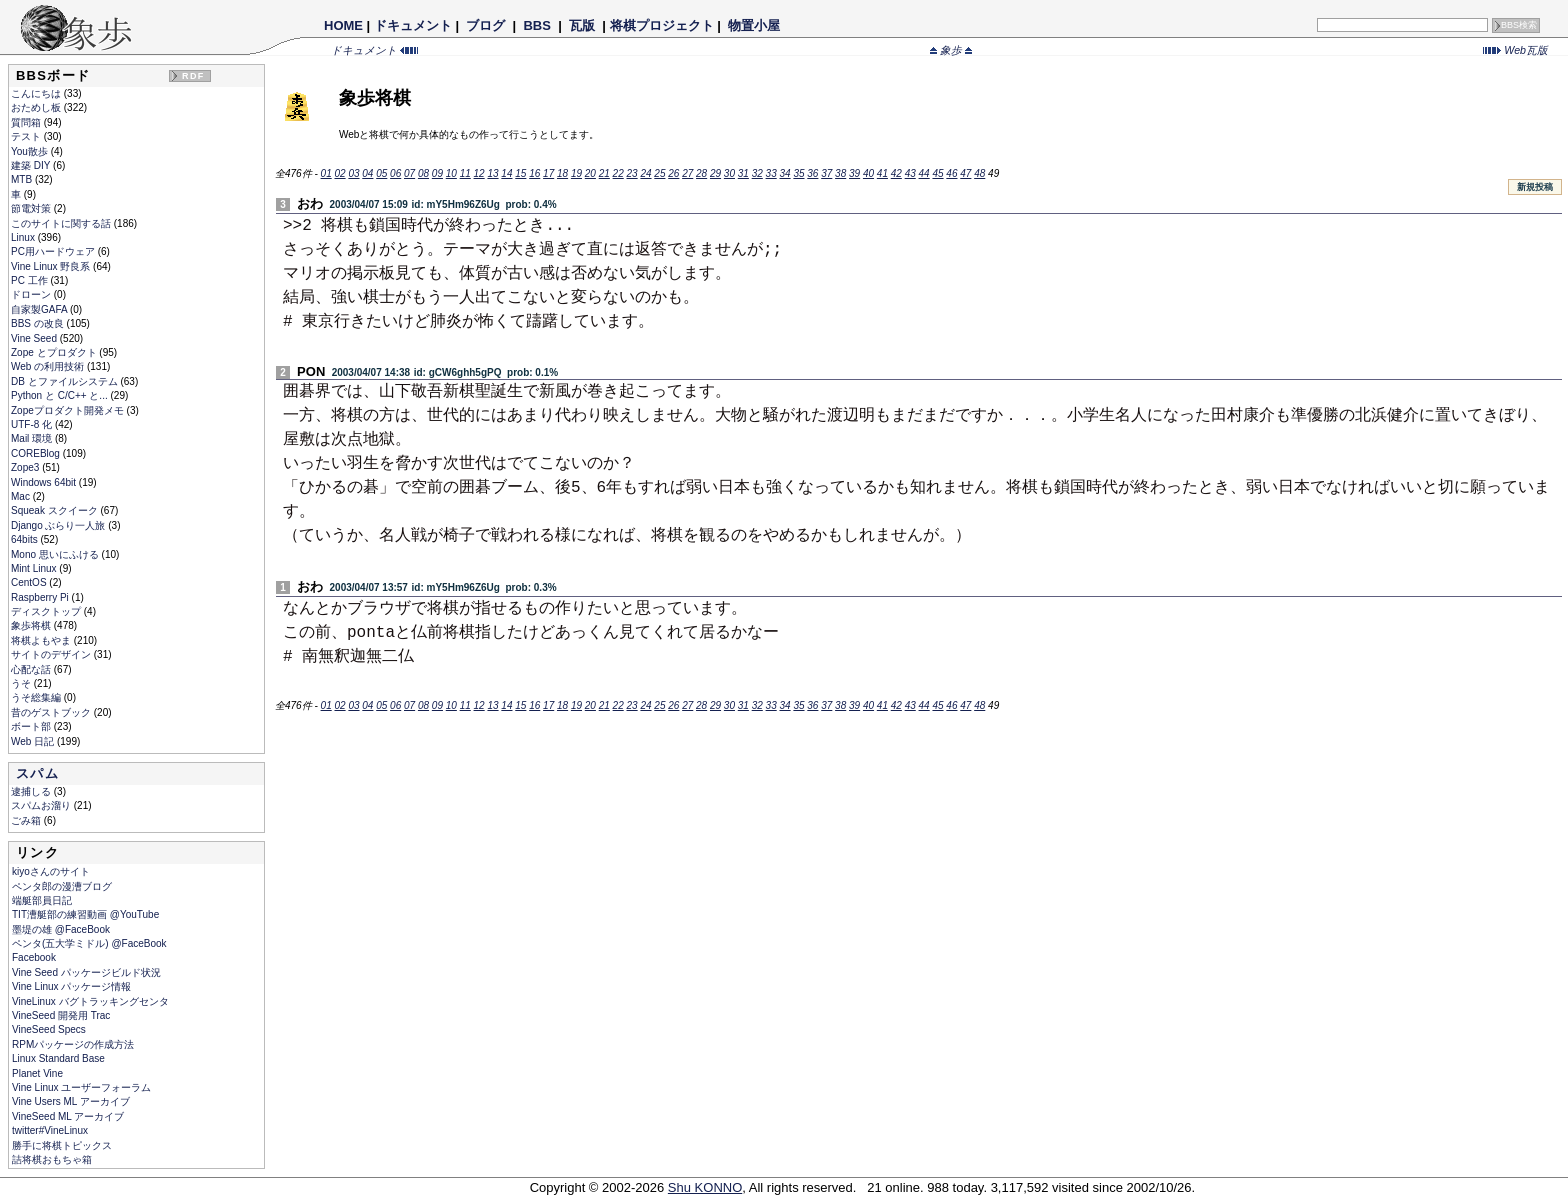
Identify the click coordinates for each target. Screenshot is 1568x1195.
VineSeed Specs (49, 1029)
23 (632, 173)
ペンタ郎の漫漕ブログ (62, 886)
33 (771, 173)
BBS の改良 (39, 323)
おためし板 (37, 107)
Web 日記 (34, 741)
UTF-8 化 (33, 424)
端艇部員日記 (42, 900)
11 (465, 173)
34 (784, 173)
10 (451, 173)
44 (924, 173)
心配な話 (32, 669)
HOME (343, 25)
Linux (24, 237)
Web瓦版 (1515, 50)
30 (729, 173)
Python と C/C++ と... (60, 395)
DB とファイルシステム (65, 381)
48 (979, 173)
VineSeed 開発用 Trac (61, 1015)
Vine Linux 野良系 (52, 266)
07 (409, 173)
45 (937, 173)
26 (673, 173)
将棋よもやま (42, 640)
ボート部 (32, 726)
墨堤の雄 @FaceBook (61, 929)
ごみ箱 (27, 820)
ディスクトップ (47, 611)
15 (520, 173)
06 (395, 173)
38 (840, 173)
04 (367, 173)
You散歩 (31, 151)
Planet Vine (37, 1073)
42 (896, 173)
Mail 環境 (33, 438)
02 (339, 173)
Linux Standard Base (58, 1058)
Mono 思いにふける (56, 554)
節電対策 (32, 208)
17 (548, 173)
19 (576, 173)
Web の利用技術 (49, 366)
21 (604, 173)
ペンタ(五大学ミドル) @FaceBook (89, 943)
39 (854, 173)
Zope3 (26, 467)
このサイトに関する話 (62, 223)
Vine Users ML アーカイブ (71, 1101)
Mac (22, 496)
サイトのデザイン (52, 654)
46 (951, 173)
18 (562, 173)
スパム (37, 773)
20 (590, 173)
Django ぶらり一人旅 (59, 525)
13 (492, 173)
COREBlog (37, 453)
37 (826, 173)
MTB (23, 179)
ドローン (32, 294)
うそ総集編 (37, 697)
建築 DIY (32, 165)
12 (479, 173)
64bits (25, 539)
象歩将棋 (32, 625)
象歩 (951, 50)
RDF (193, 76)
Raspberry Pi (41, 597)
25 (659, 173)
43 (910, 173)
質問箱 (27, 122)
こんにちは (37, 93)
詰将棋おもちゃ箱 (52, 1159)
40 (868, 173)
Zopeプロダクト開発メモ (69, 410)
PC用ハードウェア (54, 251)
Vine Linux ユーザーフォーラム (81, 1087)
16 (534, 173)
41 (882, 173)
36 (812, 173)
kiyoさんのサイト (51, 871)
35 (798, 173)
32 (757, 173)
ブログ (486, 25)
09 (437, 173)
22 (618, 173)
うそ (22, 683)
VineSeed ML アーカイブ (68, 1116)
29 (715, 173)
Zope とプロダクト (55, 352)
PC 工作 (30, 280)
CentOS (30, 582)
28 (701, 173)
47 (965, 173)
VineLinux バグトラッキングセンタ (90, 1001)
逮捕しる (32, 791)
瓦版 (581, 25)
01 (326, 173)
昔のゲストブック (52, 712)
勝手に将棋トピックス (62, 1145)
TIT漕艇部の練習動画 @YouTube (85, 914)
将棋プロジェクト (662, 25)
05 (381, 173)
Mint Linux (35, 568)
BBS (537, 25)
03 (353, 173)
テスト (27, 136)
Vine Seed (35, 338)
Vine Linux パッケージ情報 (71, 986)
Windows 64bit (45, 482)
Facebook (34, 957)
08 (423, 173)
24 (645, 173)
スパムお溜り (42, 805)
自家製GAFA (40, 309)
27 (687, 173)
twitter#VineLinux (50, 1130)
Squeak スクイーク (55, 510)
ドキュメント (413, 25)
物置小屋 (753, 25)
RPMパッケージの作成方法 (73, 1044)
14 (506, 173)
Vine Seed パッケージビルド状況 (86, 972)
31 (743, 173)
